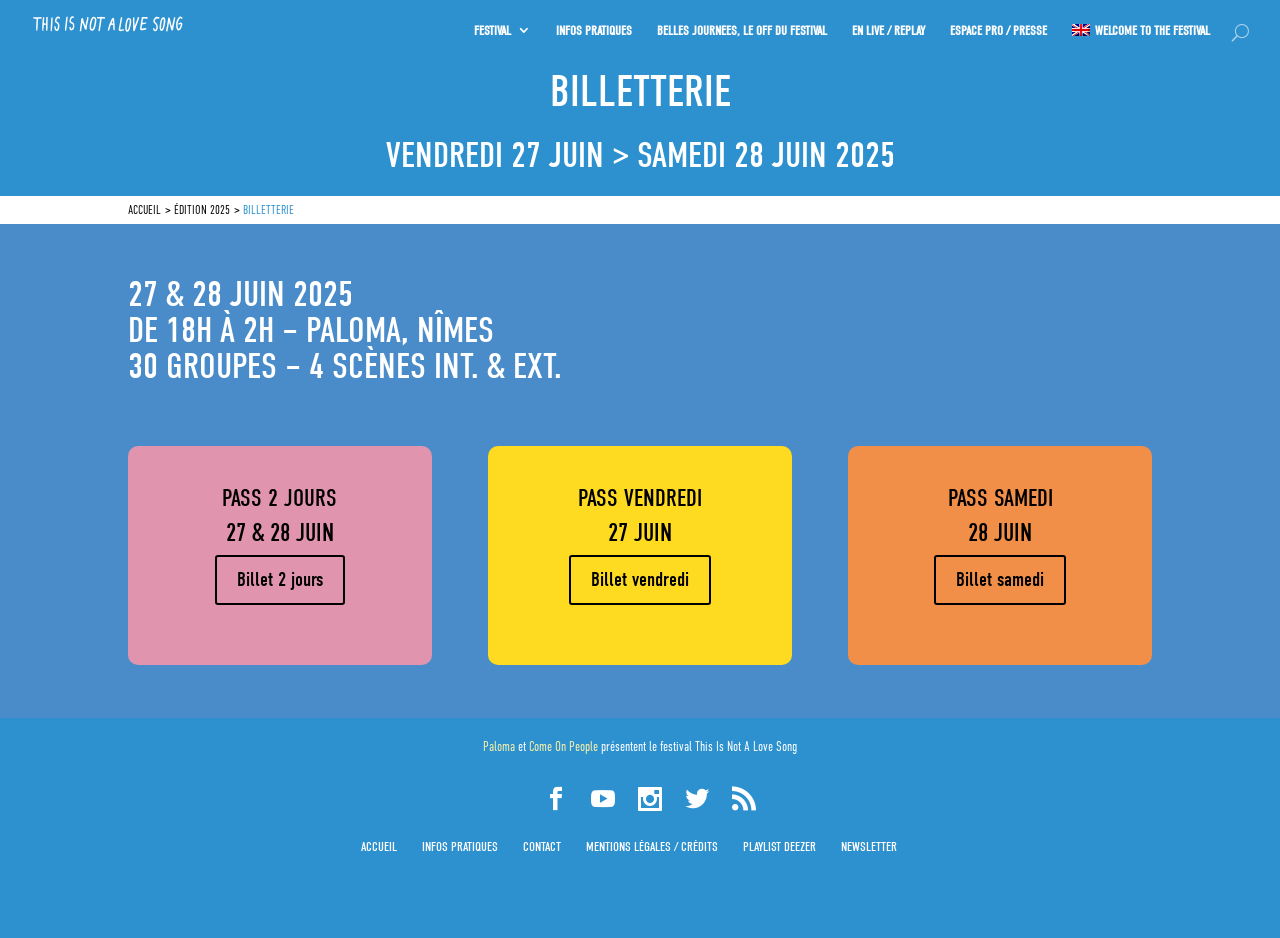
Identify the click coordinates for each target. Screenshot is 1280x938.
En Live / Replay (886, 27)
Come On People (563, 746)
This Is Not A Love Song (746, 746)
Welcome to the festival (1152, 27)
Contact (542, 846)
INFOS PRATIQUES (590, 27)
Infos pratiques (460, 846)
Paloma (499, 746)
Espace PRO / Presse (997, 27)
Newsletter (869, 846)
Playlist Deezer (779, 846)
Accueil (379, 846)
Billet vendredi (640, 579)
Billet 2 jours (280, 579)
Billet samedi (1000, 579)
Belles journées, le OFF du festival (739, 27)
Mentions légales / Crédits (652, 846)
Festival (487, 27)
